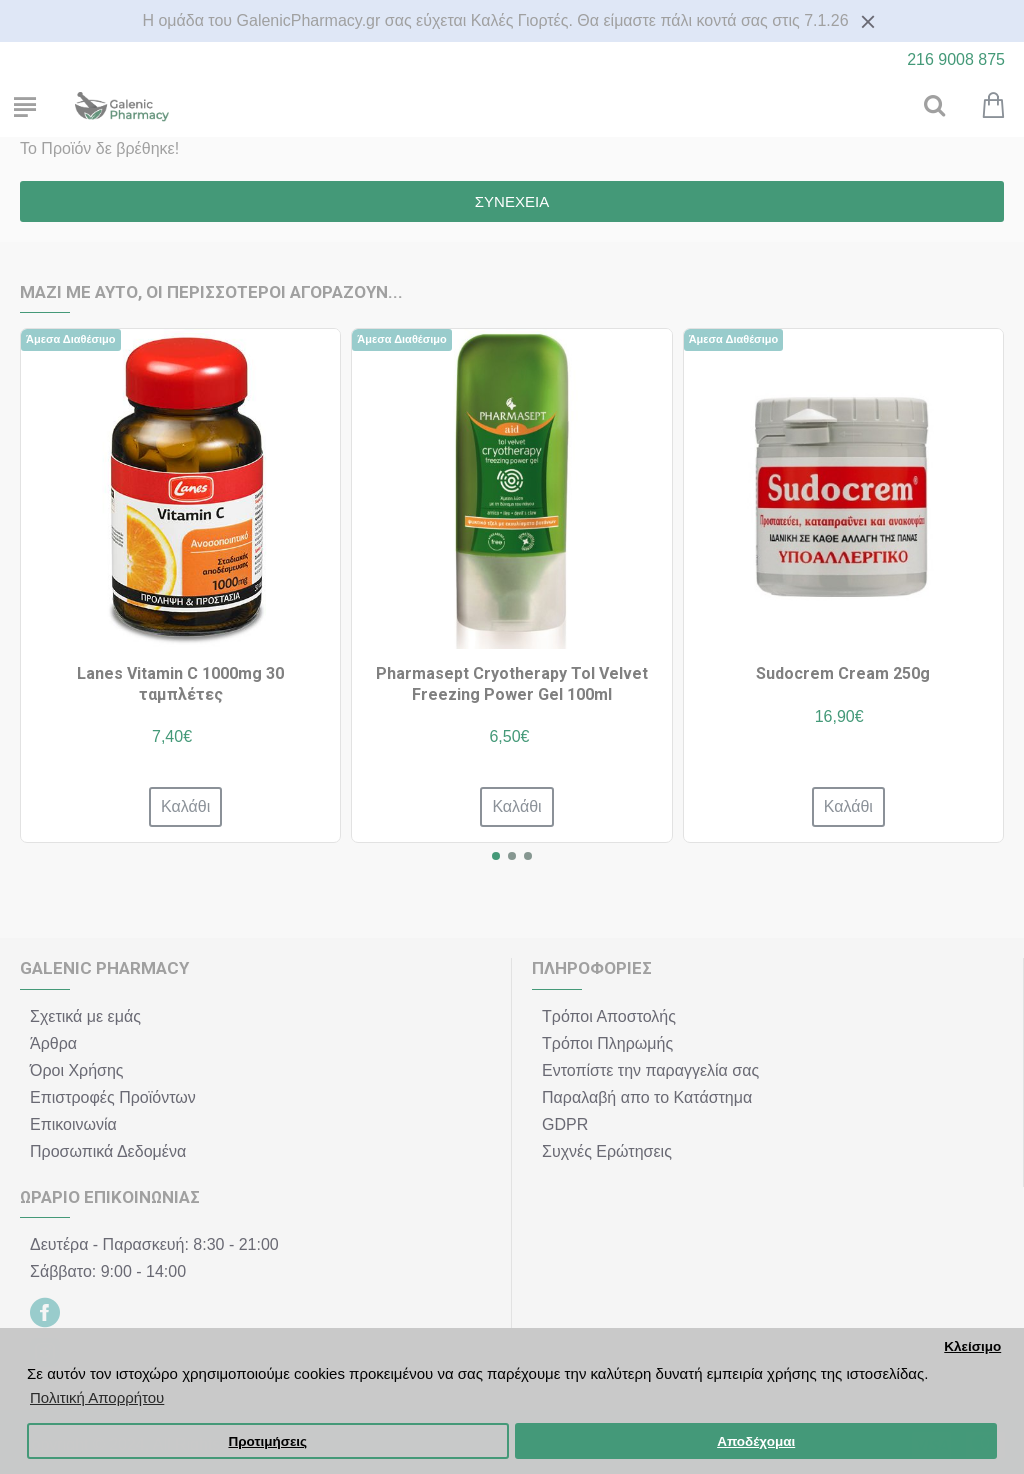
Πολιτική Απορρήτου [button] (97, 1397)
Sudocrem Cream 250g (843, 673)
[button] (496, 856)
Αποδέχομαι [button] (756, 1441)
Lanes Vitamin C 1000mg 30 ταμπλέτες (180, 684)
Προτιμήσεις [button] (267, 1441)
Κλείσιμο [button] (972, 1346)
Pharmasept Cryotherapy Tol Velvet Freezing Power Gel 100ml (512, 684)
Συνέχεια (512, 201)
